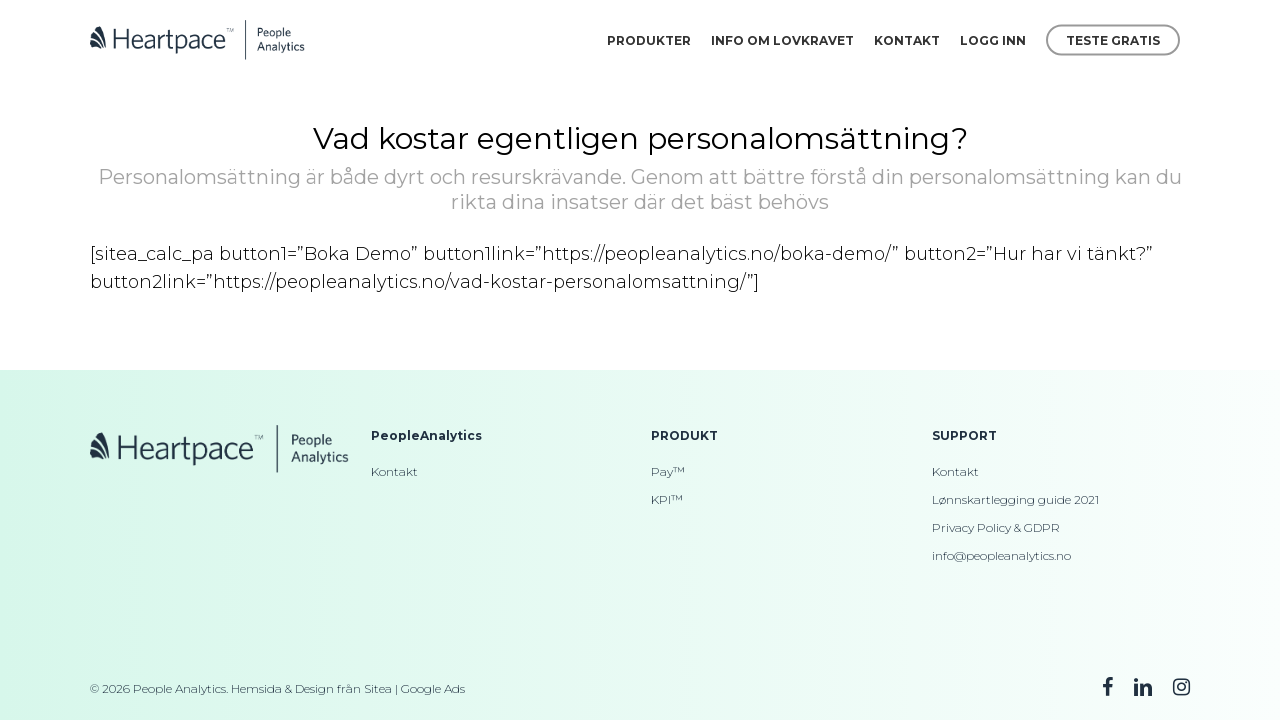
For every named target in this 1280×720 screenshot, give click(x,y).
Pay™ (668, 471)
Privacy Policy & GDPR (996, 527)
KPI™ (667, 499)
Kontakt (394, 471)
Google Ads (433, 688)
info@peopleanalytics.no (1001, 555)
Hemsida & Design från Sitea (311, 688)
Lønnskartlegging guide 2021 (1015, 499)
